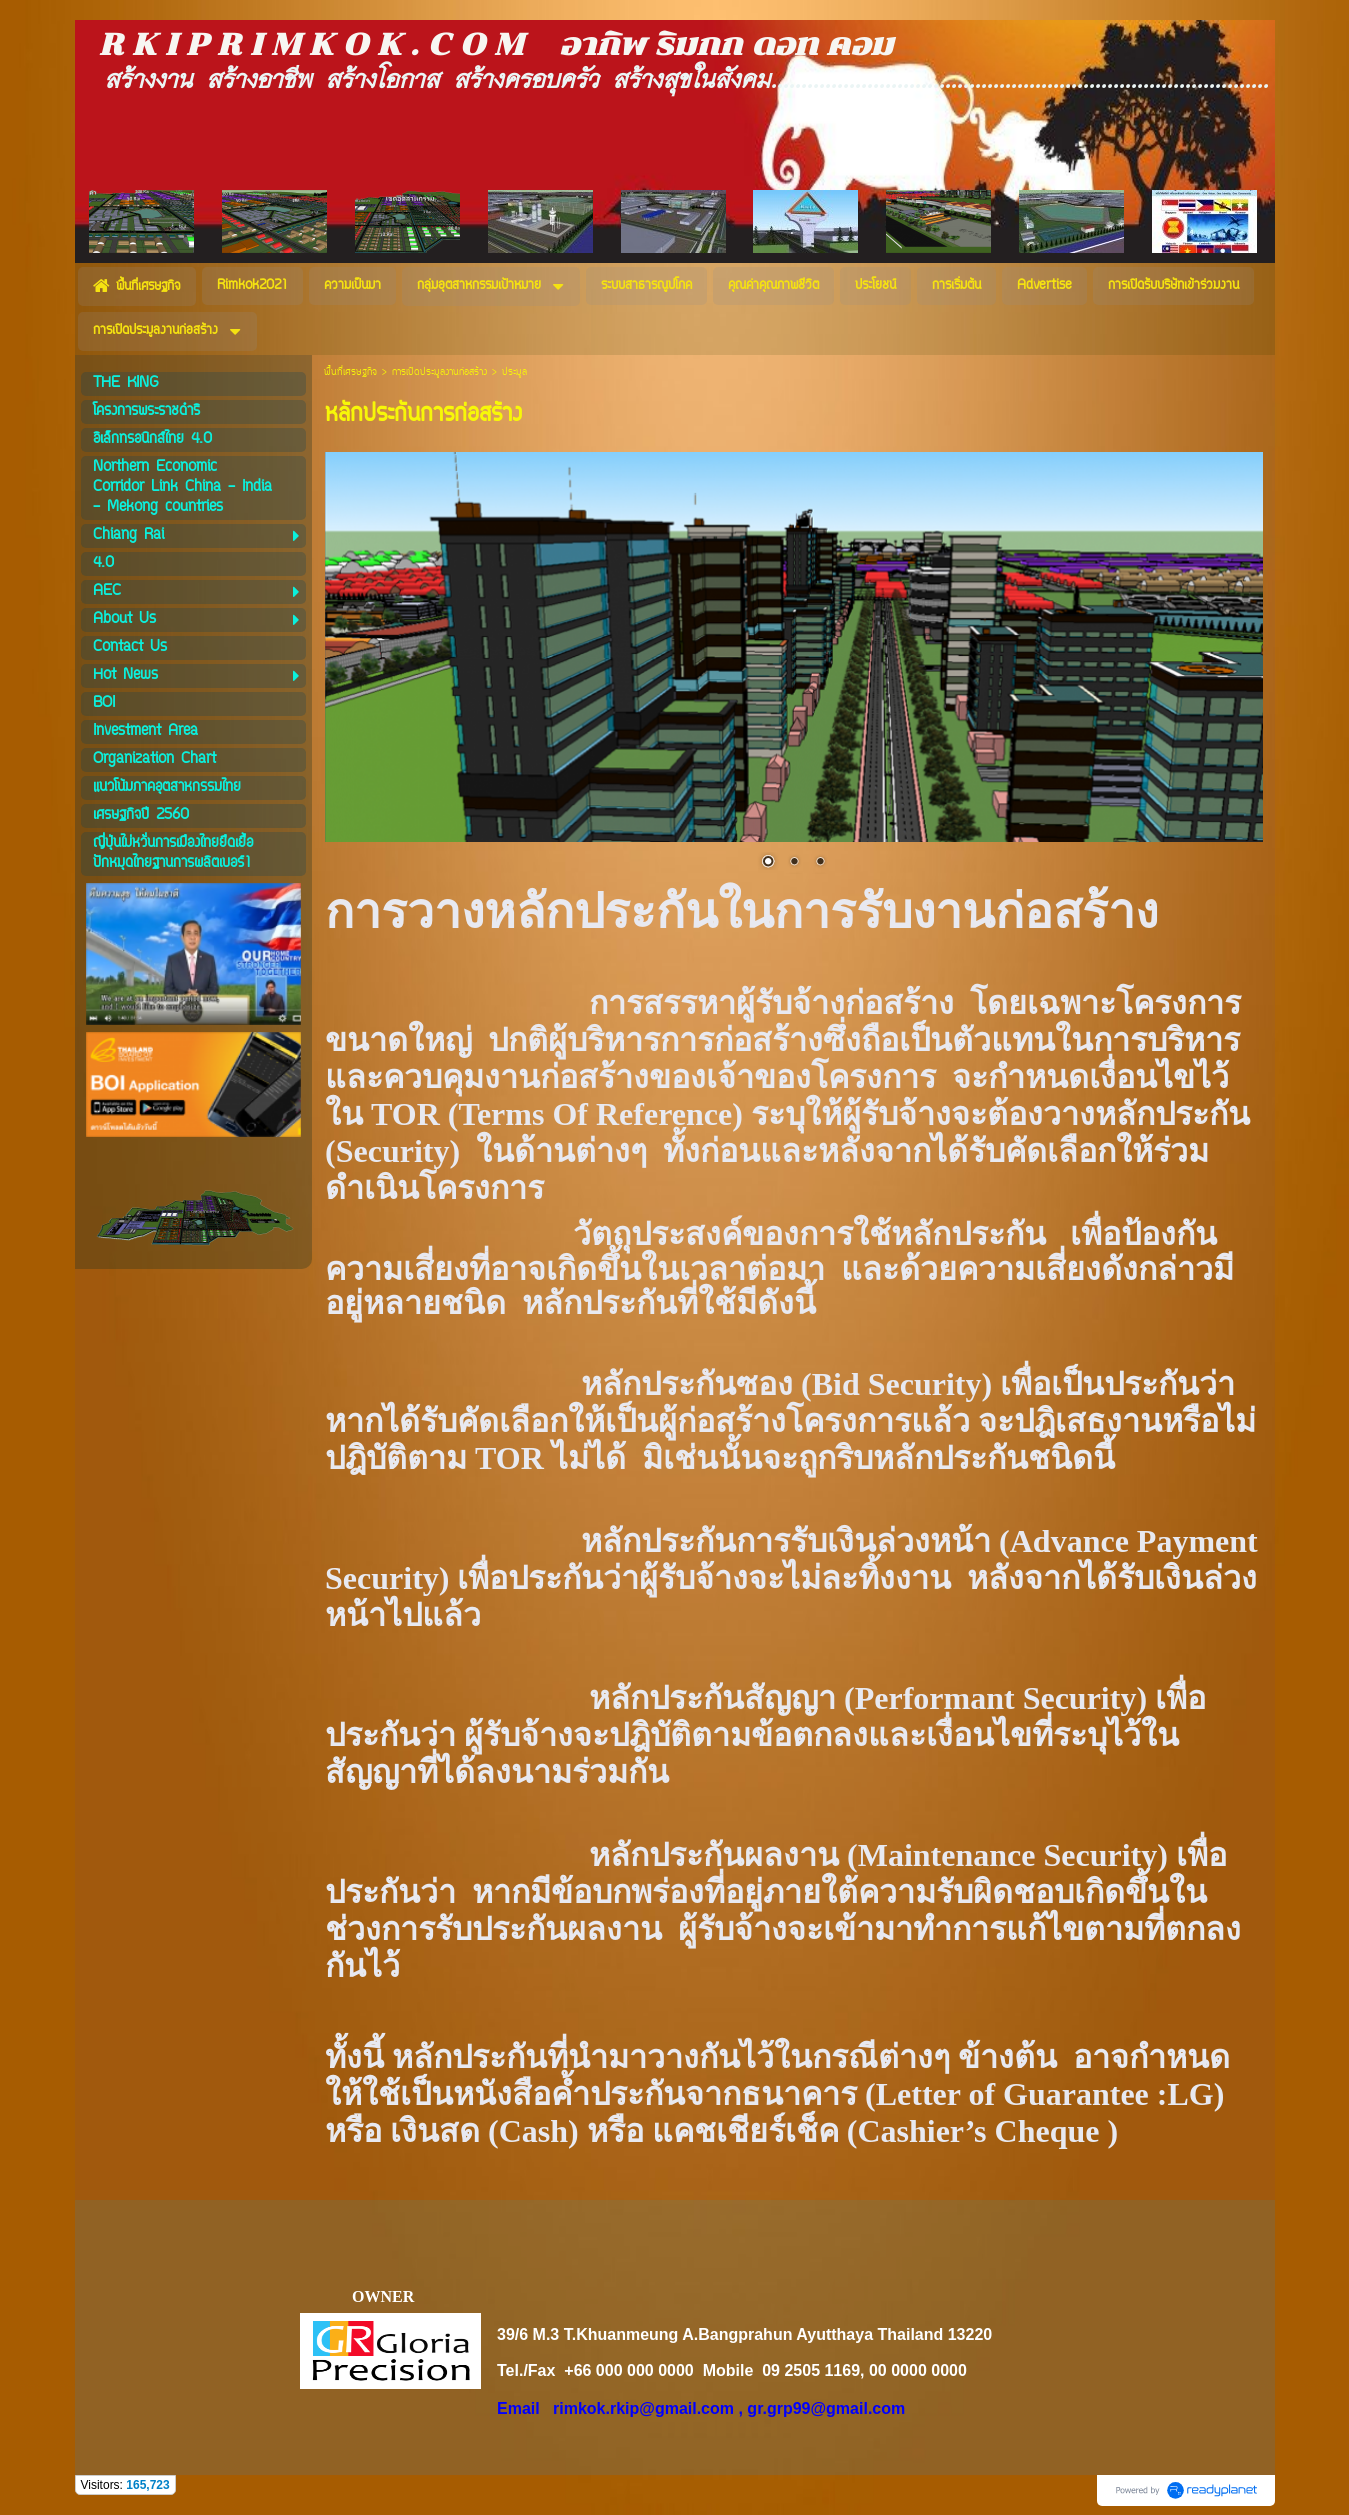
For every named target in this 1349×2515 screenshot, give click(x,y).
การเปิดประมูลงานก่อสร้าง (439, 372)
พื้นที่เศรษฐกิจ (350, 372)
